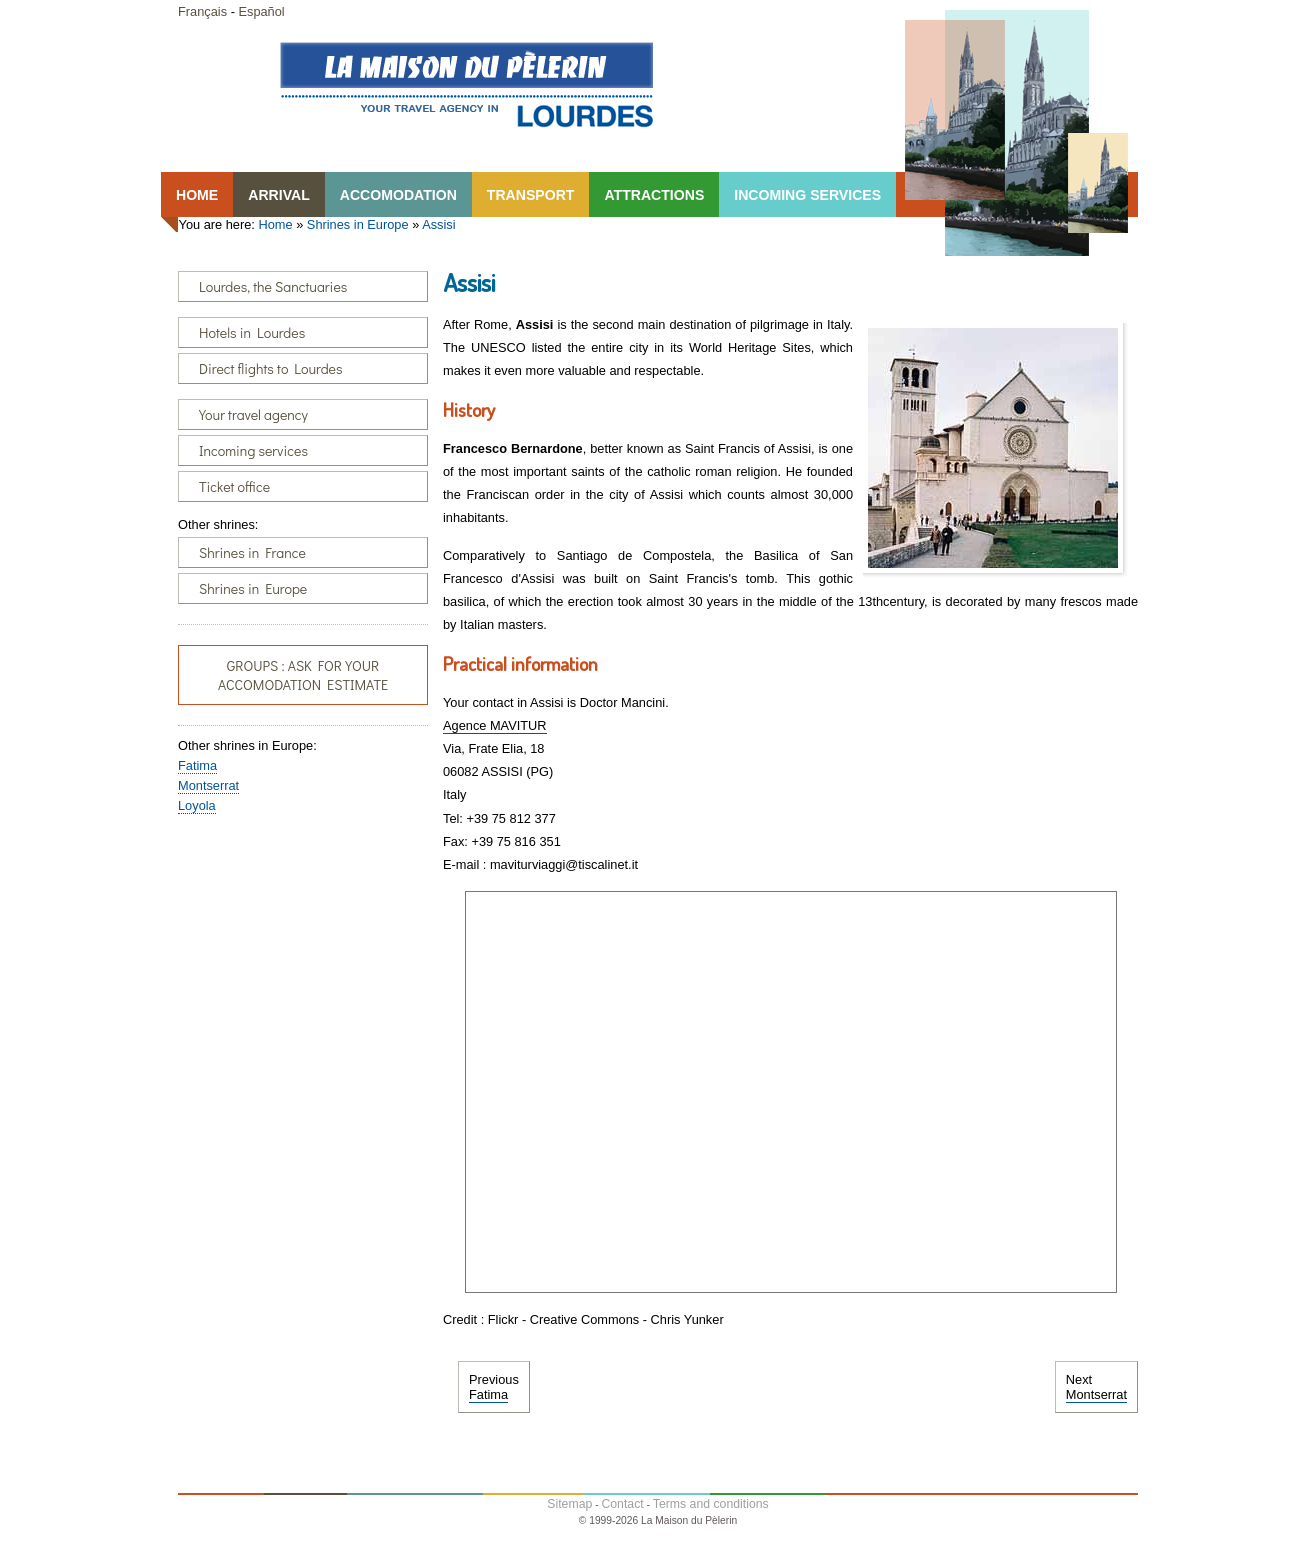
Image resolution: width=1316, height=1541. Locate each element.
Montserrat (208, 785)
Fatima (197, 765)
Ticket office (234, 486)
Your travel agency (253, 414)
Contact (622, 1504)
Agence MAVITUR (495, 725)
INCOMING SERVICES (807, 195)
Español (261, 11)
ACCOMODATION (398, 195)
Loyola (197, 805)
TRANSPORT (531, 195)
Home (275, 224)
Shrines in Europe (358, 224)
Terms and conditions (711, 1504)
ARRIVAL (279, 195)
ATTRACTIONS (654, 195)
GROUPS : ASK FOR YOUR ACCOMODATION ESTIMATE (303, 675)
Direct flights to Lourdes (271, 368)
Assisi (438, 224)
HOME (197, 195)
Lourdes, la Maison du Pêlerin (466, 84)
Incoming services (253, 450)
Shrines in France (252, 552)
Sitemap (569, 1504)
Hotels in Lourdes (252, 332)
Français (202, 11)
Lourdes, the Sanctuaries (273, 286)
